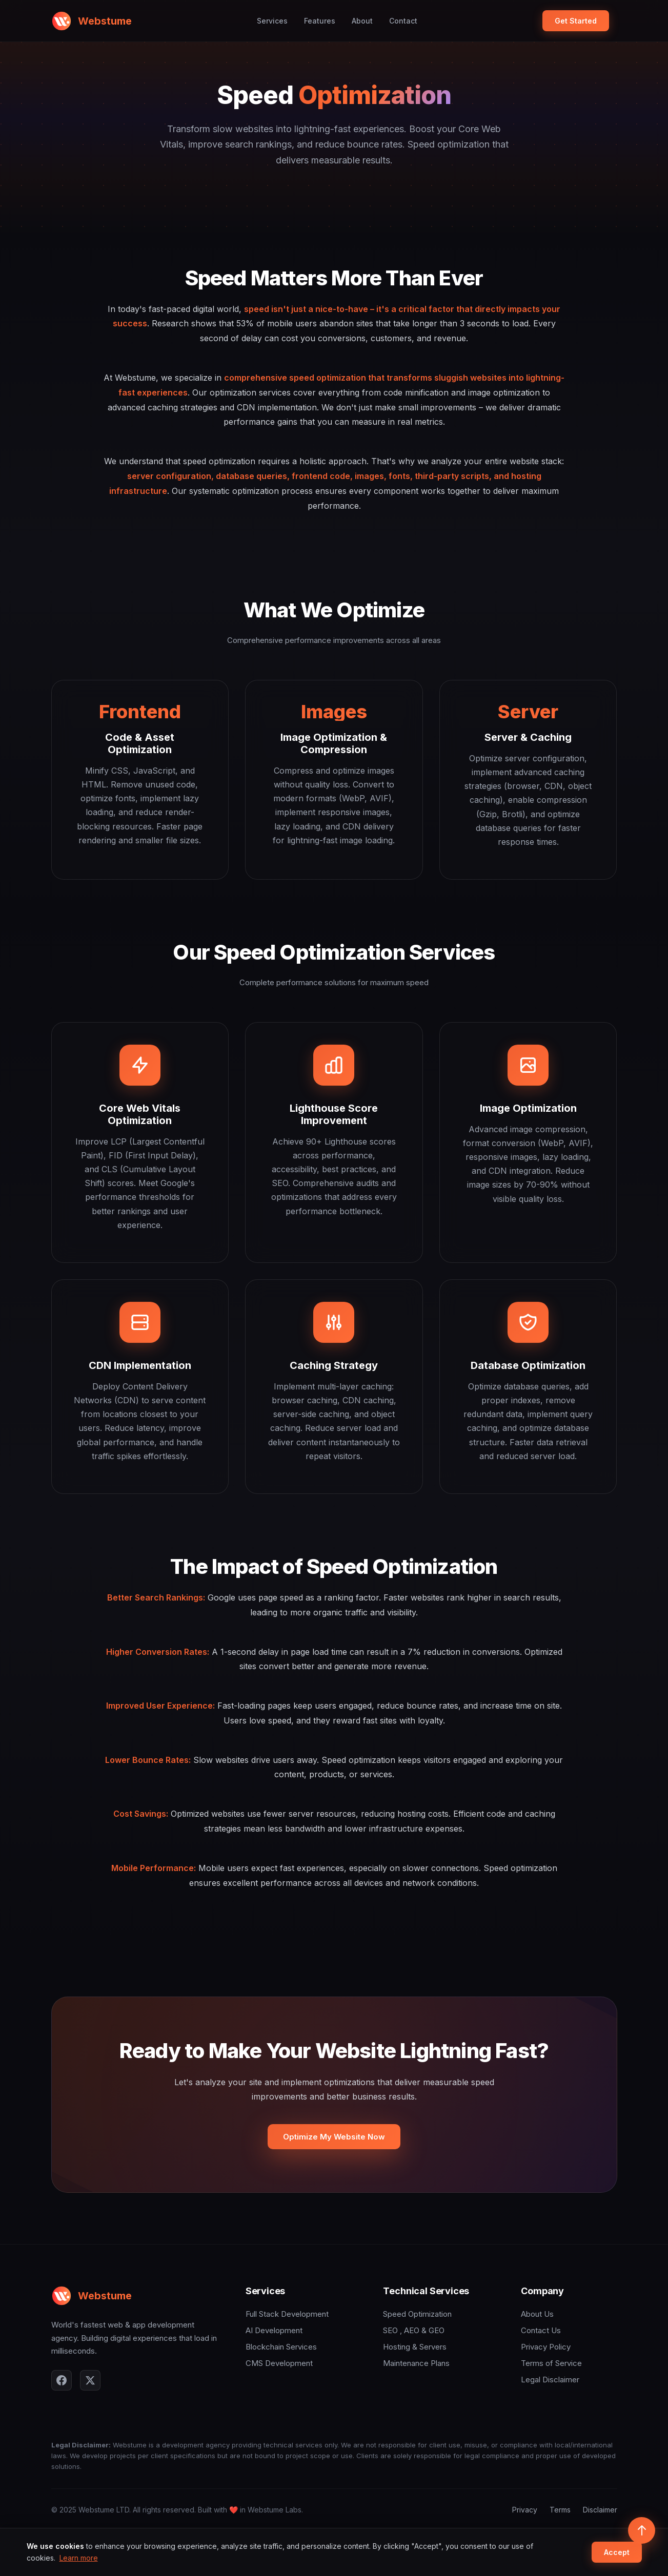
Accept (617, 2552)
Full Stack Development (287, 2360)
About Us (537, 2360)
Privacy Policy (546, 2393)
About (362, 20)
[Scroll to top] (638, 2546)
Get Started (576, 20)
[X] (90, 2427)
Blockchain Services (281, 2393)
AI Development (274, 2377)
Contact (403, 20)
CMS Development (279, 2410)
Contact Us (541, 2377)
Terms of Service (551, 2410)
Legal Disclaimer (550, 2426)
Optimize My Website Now (334, 2181)
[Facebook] (61, 2427)
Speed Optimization (417, 2360)
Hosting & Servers (415, 2393)
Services (272, 20)
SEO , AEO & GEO (413, 2377)
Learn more (78, 2557)
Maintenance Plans (416, 2410)
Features (319, 20)
